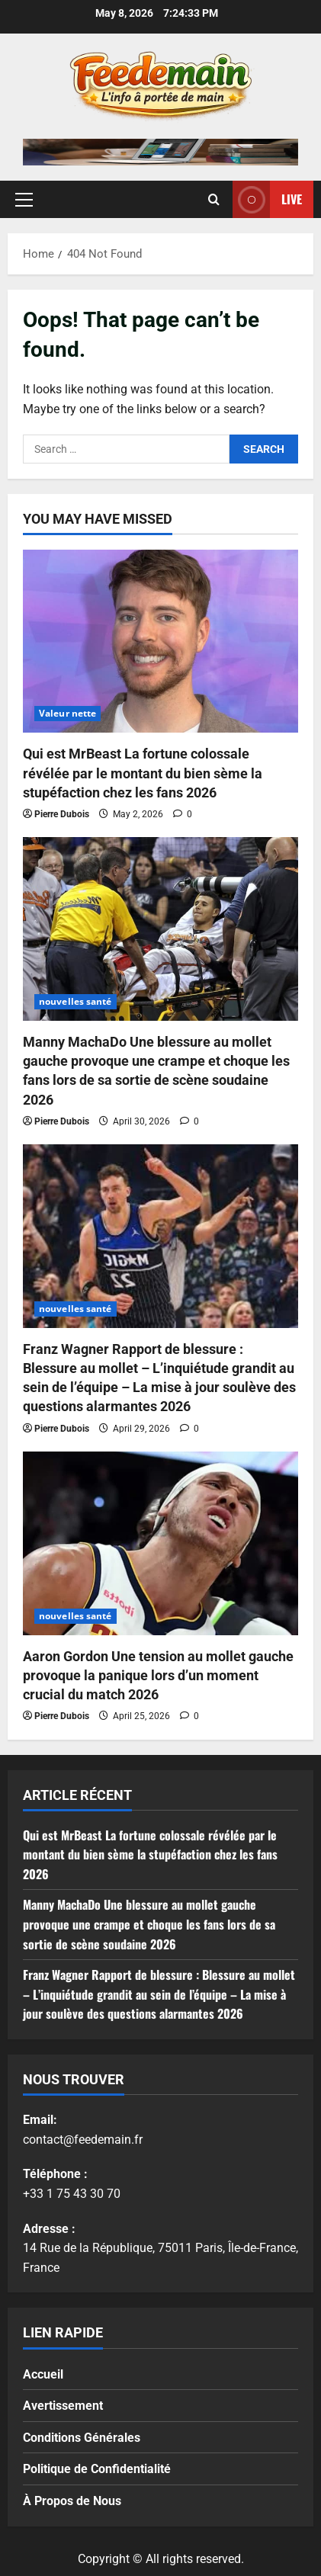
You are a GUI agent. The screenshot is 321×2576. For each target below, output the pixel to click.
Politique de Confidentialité (97, 2469)
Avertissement (63, 2405)
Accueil (43, 2374)
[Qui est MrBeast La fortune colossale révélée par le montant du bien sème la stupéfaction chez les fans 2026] (160, 641)
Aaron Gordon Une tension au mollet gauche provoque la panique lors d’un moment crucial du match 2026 (158, 1675)
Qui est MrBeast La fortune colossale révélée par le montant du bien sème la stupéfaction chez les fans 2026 (142, 773)
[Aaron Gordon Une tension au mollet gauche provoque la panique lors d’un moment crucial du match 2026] (160, 1543)
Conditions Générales (81, 2437)
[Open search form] (214, 199)
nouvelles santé (75, 1001)
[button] (24, 199)
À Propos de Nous (72, 2501)
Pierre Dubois (61, 814)
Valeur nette (67, 713)
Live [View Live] (267, 199)
